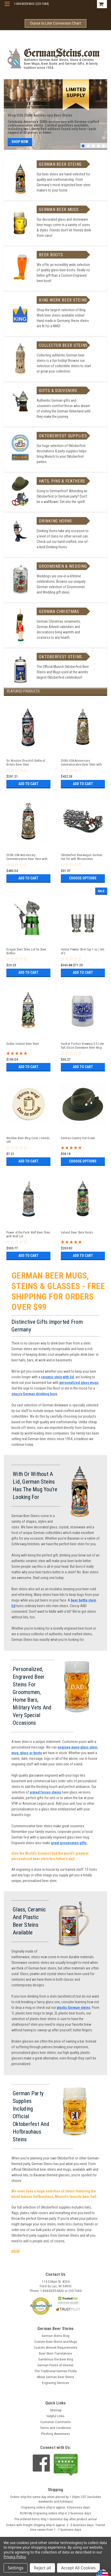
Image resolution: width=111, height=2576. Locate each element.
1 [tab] (83, 145)
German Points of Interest (55, 2365)
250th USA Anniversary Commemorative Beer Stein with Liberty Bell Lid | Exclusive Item (26, 857)
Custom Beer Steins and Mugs (55, 2342)
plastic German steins (73, 2008)
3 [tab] (93, 145)
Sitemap (55, 2410)
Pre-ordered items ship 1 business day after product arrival (56, 2519)
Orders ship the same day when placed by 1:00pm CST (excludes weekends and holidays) (55, 2499)
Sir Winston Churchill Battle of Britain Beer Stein (25, 762)
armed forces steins (45, 1792)
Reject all (42, 2568)
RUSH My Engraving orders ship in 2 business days (55, 2513)
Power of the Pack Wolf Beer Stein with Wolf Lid (28, 1234)
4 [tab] (98, 145)
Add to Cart (28, 784)
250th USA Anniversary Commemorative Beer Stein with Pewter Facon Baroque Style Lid (82, 763)
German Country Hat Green (78, 1138)
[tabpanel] (55, 114)
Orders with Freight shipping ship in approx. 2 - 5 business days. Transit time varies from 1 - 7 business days (55, 2527)
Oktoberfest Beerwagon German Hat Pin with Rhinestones (82, 857)
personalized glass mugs (79, 1383)
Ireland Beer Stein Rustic (77, 1232)
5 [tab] (103, 145)
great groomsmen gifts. (69, 1843)
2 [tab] (88, 145)
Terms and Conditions (55, 2428)
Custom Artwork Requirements (55, 2347)
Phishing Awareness (55, 2434)
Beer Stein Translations (55, 2353)
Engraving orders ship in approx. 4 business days (55, 2507)
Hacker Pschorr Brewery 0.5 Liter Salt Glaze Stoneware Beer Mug (82, 1045)
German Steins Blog (55, 2336)
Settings (15, 2568)
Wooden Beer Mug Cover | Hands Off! (28, 1140)
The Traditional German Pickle (55, 2371)
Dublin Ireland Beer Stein (22, 1044)
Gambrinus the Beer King (55, 2359)
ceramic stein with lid (57, 1377)
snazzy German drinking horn (34, 1394)
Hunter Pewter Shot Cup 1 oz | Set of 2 (82, 951)
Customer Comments (55, 2422)
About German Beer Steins (55, 2377)
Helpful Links (55, 2416)
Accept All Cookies (78, 2568)
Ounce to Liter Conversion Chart (55, 23)
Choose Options (82, 878)
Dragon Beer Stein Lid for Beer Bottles (26, 951)
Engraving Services (55, 2383)
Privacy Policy (15, 2556)
